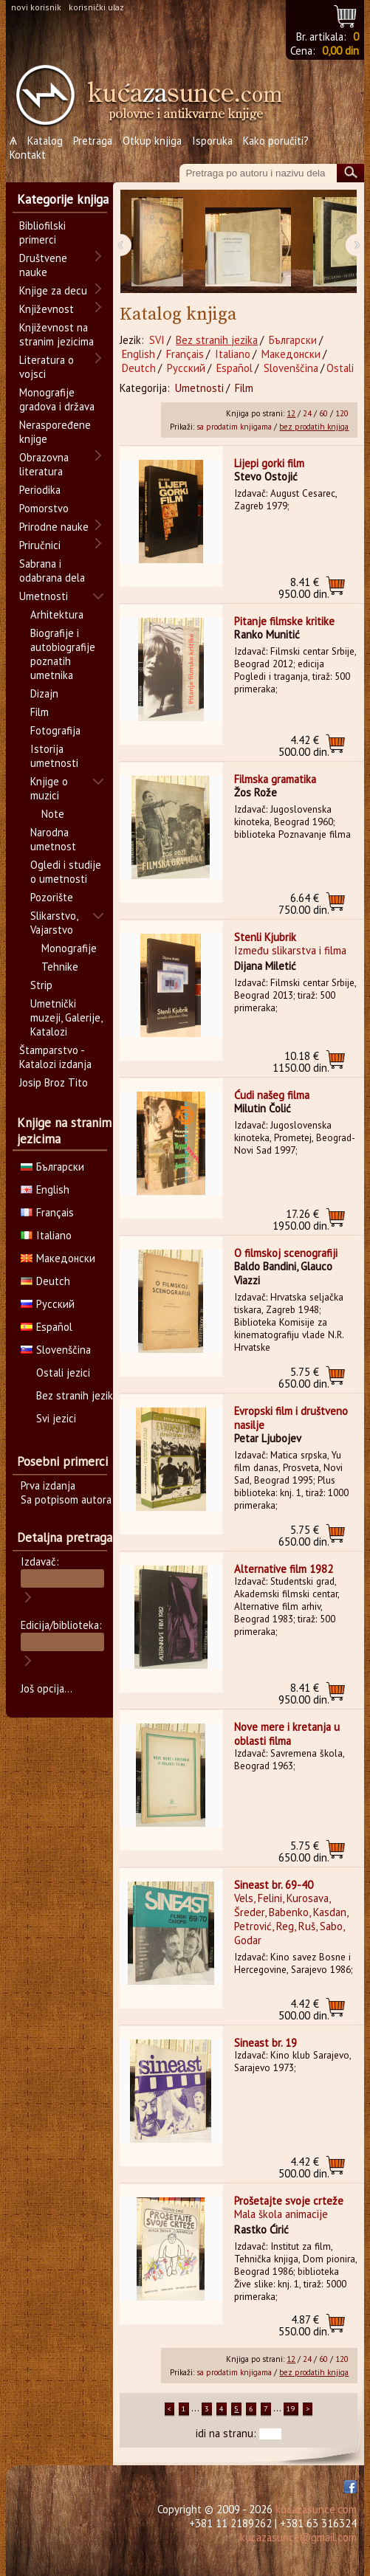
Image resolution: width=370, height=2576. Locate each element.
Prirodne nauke (54, 527)
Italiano (232, 354)
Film (244, 388)
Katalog (45, 141)
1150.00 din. (301, 1062)
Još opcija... (46, 1688)
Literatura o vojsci (46, 367)
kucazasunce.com (316, 2509)
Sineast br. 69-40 (273, 1885)
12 (291, 413)
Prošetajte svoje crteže (288, 2201)
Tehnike (59, 967)
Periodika (40, 490)
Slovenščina (291, 368)
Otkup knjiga (152, 141)
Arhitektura (56, 614)
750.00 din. (303, 904)
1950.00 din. (301, 1220)
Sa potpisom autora (66, 1499)
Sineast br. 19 (265, 2043)
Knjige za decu (53, 290)
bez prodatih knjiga (314, 426)
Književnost (46, 309)
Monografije (69, 948)
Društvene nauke (43, 265)
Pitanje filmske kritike (284, 621)
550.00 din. (303, 2325)
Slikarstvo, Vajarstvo (54, 923)
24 (307, 413)
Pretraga (92, 141)
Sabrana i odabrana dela (52, 571)
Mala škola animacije (281, 2214)
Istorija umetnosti (54, 756)
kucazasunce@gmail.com (298, 2537)
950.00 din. (303, 588)
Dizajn (44, 693)
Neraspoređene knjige (55, 432)
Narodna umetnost (53, 839)
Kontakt (28, 155)
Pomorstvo (44, 508)
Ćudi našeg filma (271, 1095)
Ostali (340, 368)
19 (291, 2409)
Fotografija (55, 730)
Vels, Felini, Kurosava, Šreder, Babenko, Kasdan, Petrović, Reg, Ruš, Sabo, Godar (291, 1919)
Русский (186, 368)
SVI (157, 340)
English (138, 354)
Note (52, 814)
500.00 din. (303, 746)
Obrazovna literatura (44, 464)
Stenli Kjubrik (265, 937)
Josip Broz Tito (53, 1082)
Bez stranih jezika (217, 340)
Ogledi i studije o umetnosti (65, 872)
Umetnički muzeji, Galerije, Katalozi (66, 1017)
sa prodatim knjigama (234, 426)
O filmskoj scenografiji (286, 1253)
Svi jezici (56, 1418)
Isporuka (212, 141)
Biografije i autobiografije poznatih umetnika (62, 654)
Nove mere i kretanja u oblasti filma (287, 1734)
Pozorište (51, 897)
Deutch (139, 368)
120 (342, 413)
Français (185, 354)
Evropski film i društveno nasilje (291, 1418)
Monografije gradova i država (57, 399)
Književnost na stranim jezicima (56, 334)
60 (323, 413)
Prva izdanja (48, 1485)
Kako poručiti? (276, 141)
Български (293, 340)
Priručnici (40, 545)
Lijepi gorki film (269, 463)
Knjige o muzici (49, 788)
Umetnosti (199, 388)
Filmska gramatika (275, 779)
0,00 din (340, 51)
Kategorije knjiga (63, 199)
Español (234, 368)
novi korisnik (36, 7)
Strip (41, 985)
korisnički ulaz (96, 7)
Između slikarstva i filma (290, 950)
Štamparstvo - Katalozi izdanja (55, 1057)
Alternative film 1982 (283, 1569)
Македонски (291, 354)
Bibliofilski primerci (42, 232)
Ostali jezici (63, 1373)
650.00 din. (303, 1378)
